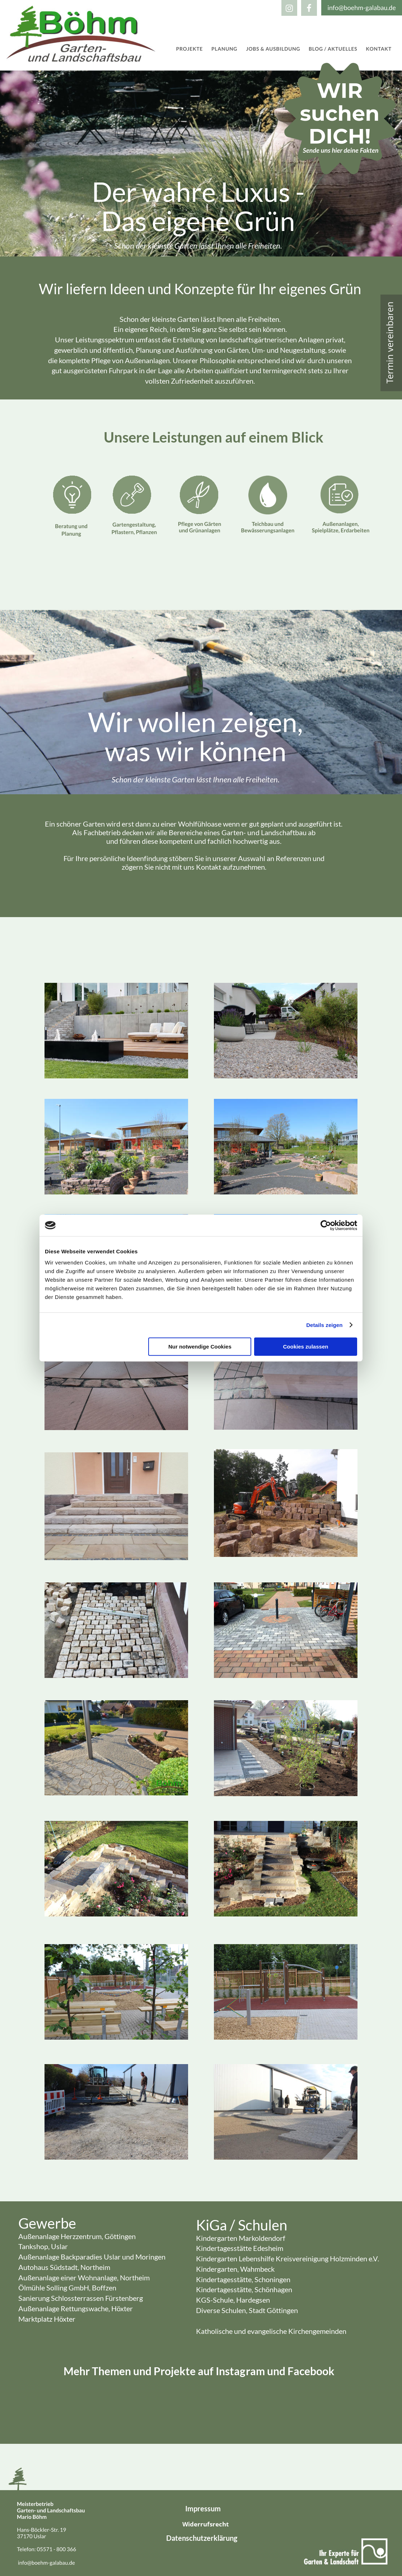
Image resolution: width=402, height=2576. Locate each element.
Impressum (203, 2508)
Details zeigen (324, 1325)
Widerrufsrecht (205, 2524)
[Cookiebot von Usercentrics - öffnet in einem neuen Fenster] (325, 1225)
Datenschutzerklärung (201, 2538)
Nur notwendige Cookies (200, 1347)
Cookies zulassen (305, 1347)
